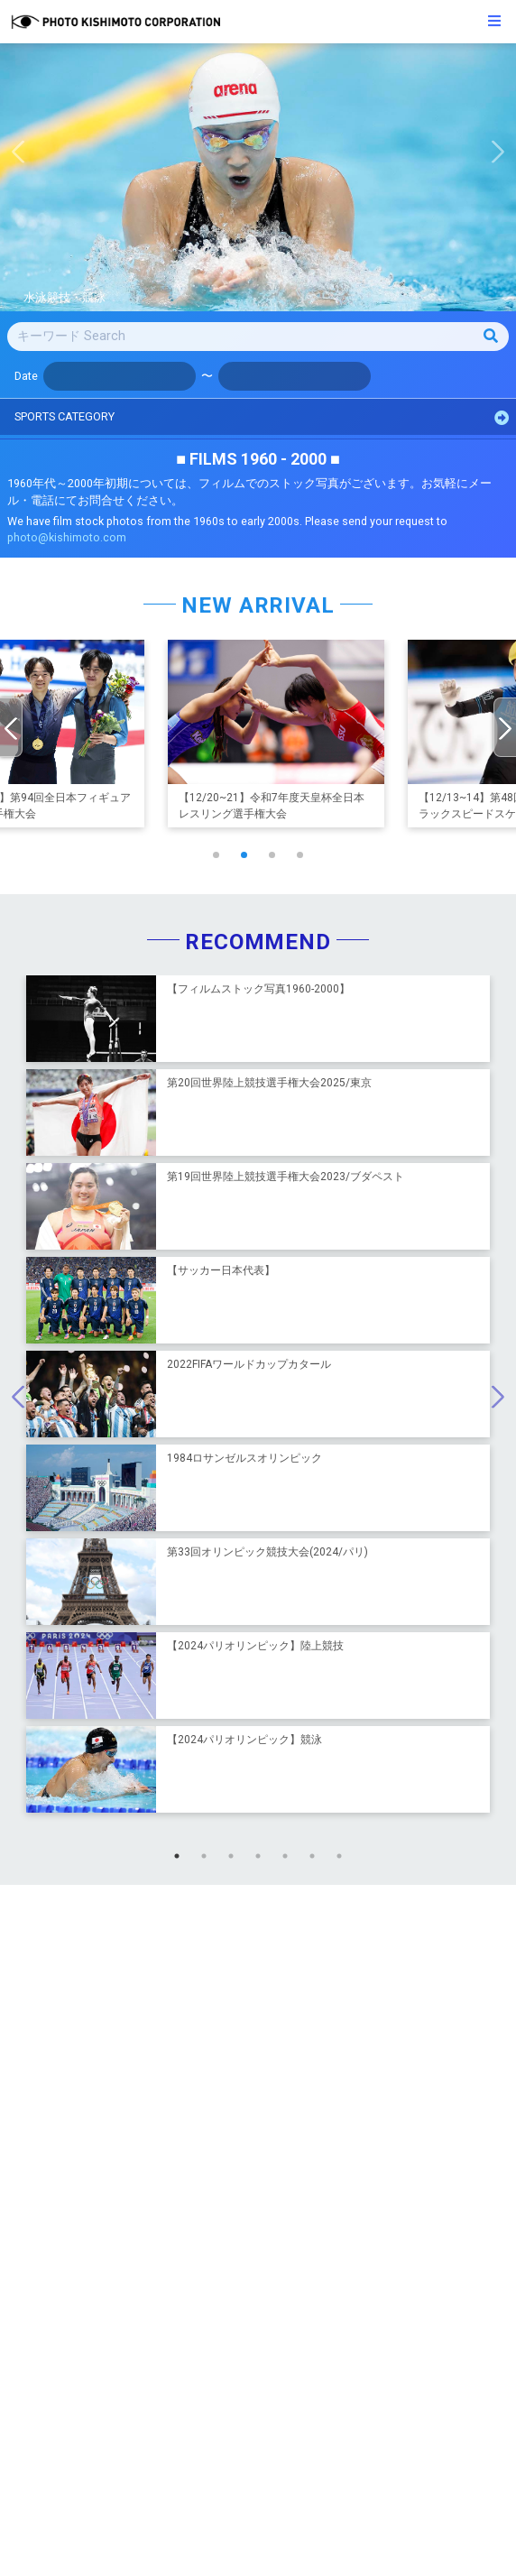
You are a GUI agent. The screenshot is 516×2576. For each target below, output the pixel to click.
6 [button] (316, 1860)
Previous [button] (14, 156)
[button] (216, 855)
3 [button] (235, 1860)
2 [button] (208, 1860)
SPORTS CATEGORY (261, 417)
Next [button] (501, 156)
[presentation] (11, 727)
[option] (258, 177)
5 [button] (289, 1860)
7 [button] (343, 1860)
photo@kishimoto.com (66, 537)
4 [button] (262, 1860)
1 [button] (181, 1860)
